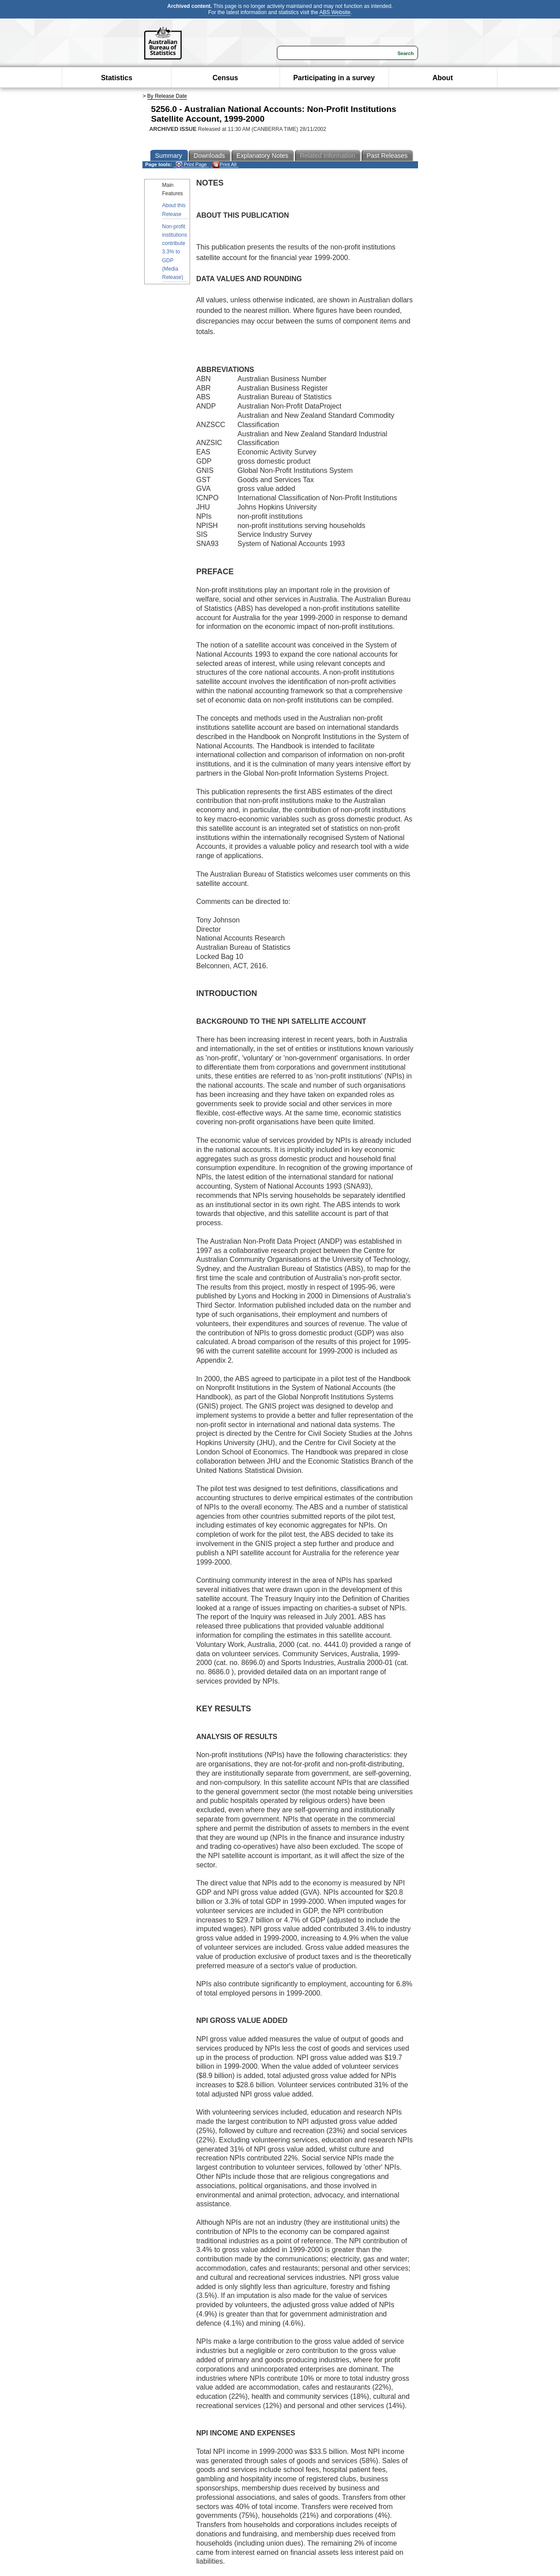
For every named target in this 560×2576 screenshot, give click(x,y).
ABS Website (334, 12)
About (443, 78)
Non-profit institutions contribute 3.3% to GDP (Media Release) (174, 251)
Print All (224, 164)
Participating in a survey (334, 78)
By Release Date (167, 96)
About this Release (174, 209)
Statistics (116, 78)
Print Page (191, 164)
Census (225, 78)
